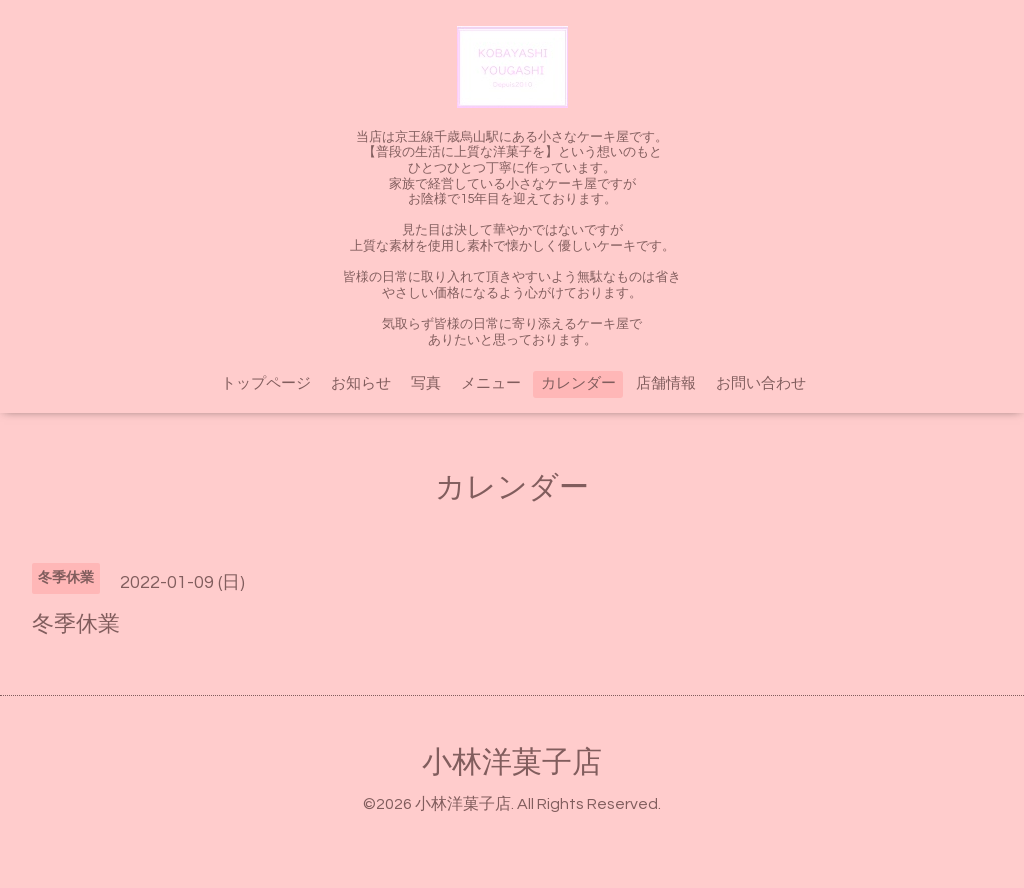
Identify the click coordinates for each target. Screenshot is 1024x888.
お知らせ (361, 383)
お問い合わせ (761, 383)
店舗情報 (666, 383)
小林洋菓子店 (512, 762)
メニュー (491, 383)
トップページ (266, 383)
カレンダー (578, 383)
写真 (426, 383)
